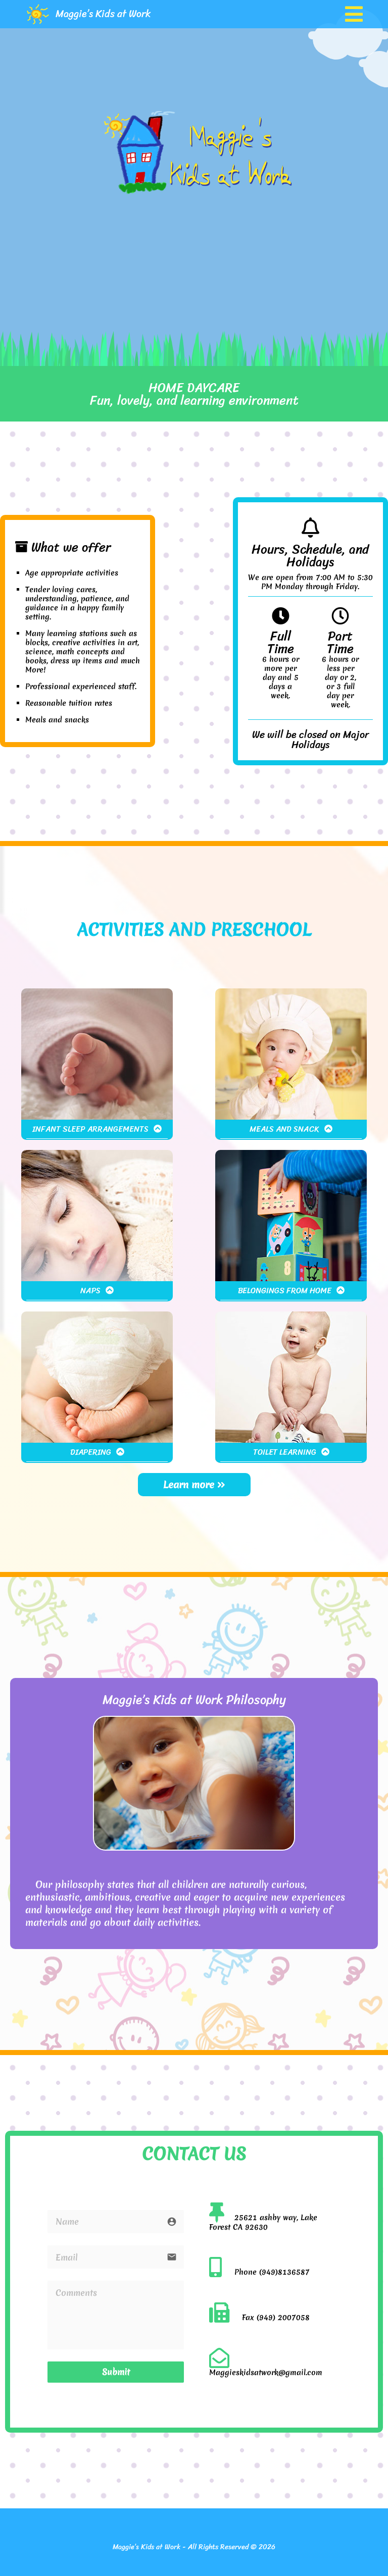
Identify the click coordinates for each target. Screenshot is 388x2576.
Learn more (194, 1484)
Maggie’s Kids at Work (103, 14)
